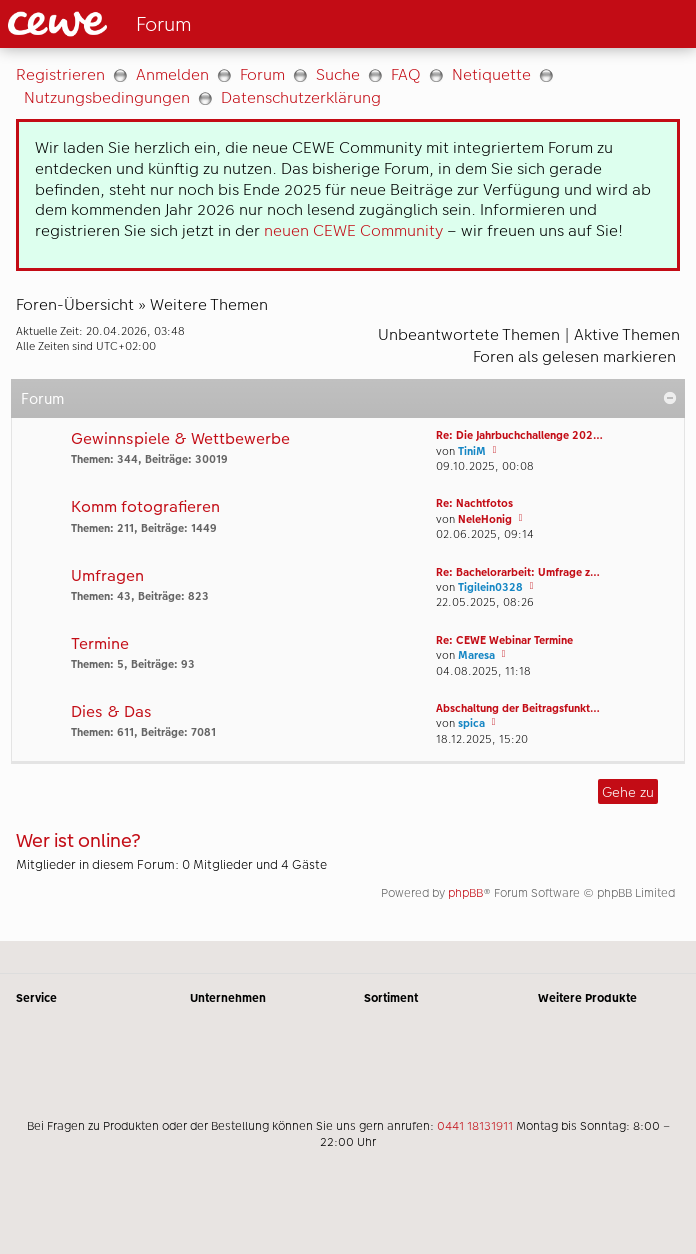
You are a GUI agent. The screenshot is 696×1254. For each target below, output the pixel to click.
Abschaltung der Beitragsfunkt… (518, 708)
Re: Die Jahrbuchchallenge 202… (519, 435)
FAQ (406, 74)
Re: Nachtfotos (474, 503)
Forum (262, 74)
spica (471, 723)
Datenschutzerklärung (301, 97)
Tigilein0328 (490, 587)
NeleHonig (485, 519)
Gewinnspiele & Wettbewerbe (180, 439)
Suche (338, 74)
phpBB (465, 893)
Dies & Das (111, 712)
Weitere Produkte (587, 998)
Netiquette (491, 74)
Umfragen (107, 576)
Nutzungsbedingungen (107, 97)
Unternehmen (228, 998)
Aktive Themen (627, 334)
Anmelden (172, 74)
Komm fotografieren (145, 507)
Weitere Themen (209, 304)
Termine (100, 644)
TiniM (472, 451)
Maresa (476, 655)
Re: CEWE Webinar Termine (504, 640)
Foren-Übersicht (75, 304)
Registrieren (60, 74)
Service (36, 998)
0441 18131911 (475, 1126)
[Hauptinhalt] (348, 494)
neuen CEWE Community (353, 230)
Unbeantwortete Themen (469, 334)
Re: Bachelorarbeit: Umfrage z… (518, 572)
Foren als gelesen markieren (574, 356)
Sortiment (391, 998)
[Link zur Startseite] (167, 24)
